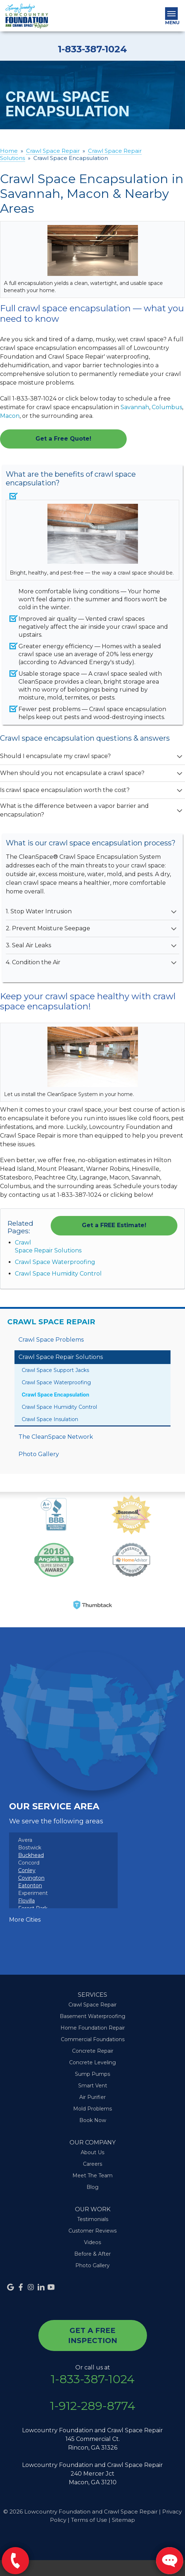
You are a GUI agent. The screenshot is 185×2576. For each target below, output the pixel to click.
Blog (92, 2187)
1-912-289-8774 (92, 2406)
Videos (92, 2242)
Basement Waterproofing (92, 2016)
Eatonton (30, 1885)
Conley (26, 1870)
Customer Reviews (92, 2231)
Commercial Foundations (93, 2039)
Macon (10, 415)
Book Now (92, 2120)
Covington (31, 1878)
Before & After (92, 2254)
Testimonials (92, 2219)
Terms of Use (89, 2519)
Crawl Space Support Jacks (55, 1370)
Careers (92, 2164)
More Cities (25, 1919)
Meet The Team (92, 2175)
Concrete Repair (92, 2051)
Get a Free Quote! (63, 438)
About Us (92, 2152)
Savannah (135, 407)
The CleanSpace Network (55, 1436)
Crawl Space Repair (51, 1322)
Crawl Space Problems (51, 1339)
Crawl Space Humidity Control (58, 1273)
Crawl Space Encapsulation (55, 1394)
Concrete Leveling (92, 2062)
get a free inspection (92, 2335)
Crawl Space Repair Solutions (60, 1357)
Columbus (167, 407)
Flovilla (26, 1900)
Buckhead (31, 1855)
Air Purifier (92, 2097)
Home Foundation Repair (92, 2028)
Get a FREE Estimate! (114, 1225)
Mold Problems (92, 2108)
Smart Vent (92, 2085)
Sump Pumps (92, 2074)
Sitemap (123, 2519)
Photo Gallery (38, 1454)
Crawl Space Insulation (50, 1419)
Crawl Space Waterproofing (55, 1262)
